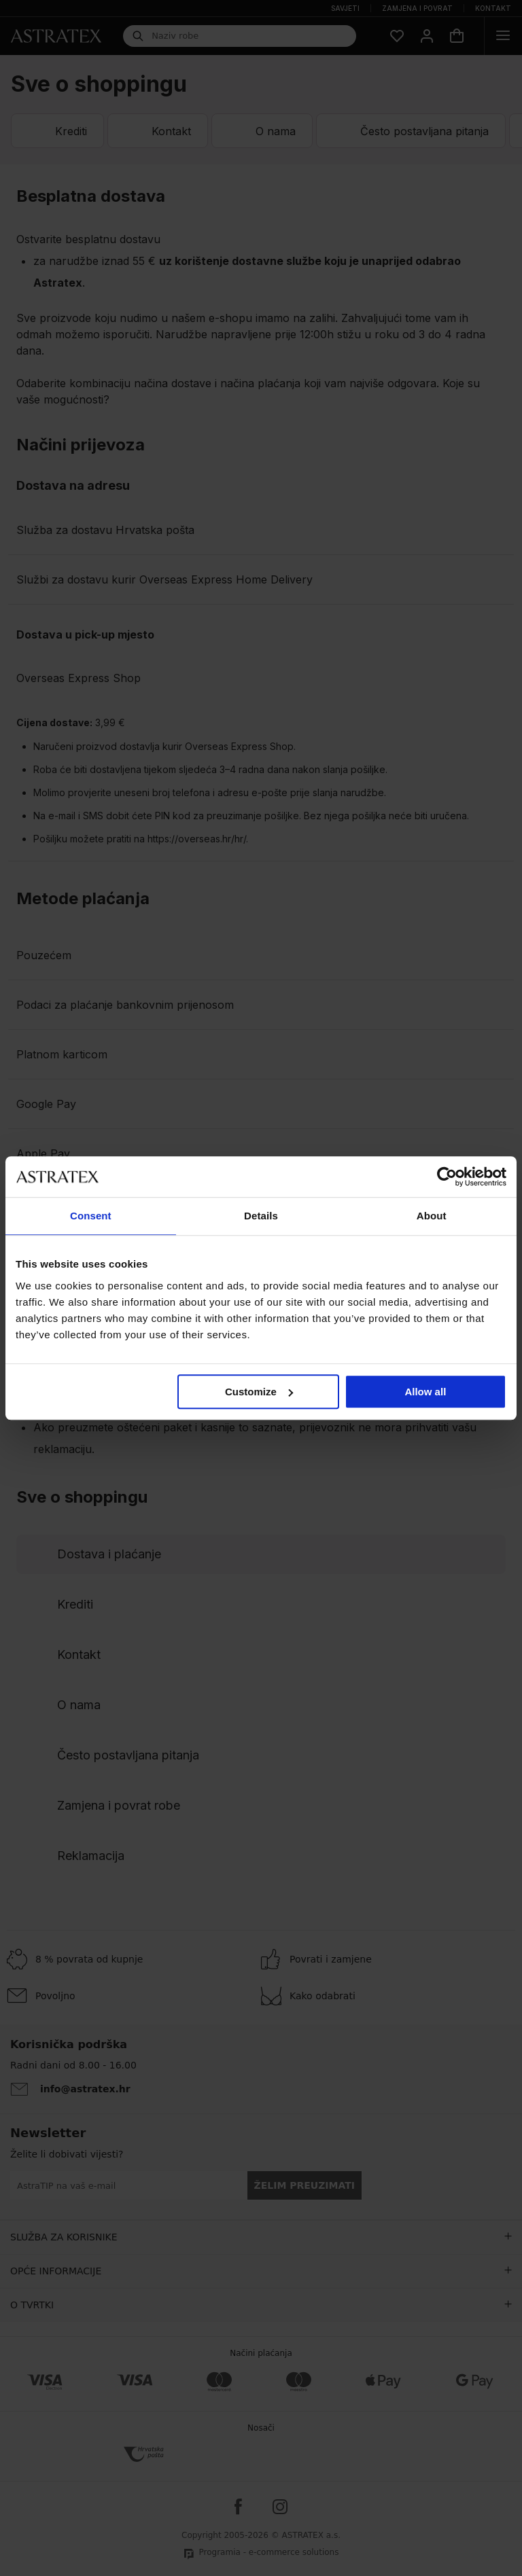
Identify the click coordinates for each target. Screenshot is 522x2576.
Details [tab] (261, 1215)
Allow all (425, 1391)
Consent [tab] (90, 1215)
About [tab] (432, 1215)
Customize (259, 1391)
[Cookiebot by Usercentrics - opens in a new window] (446, 1176)
